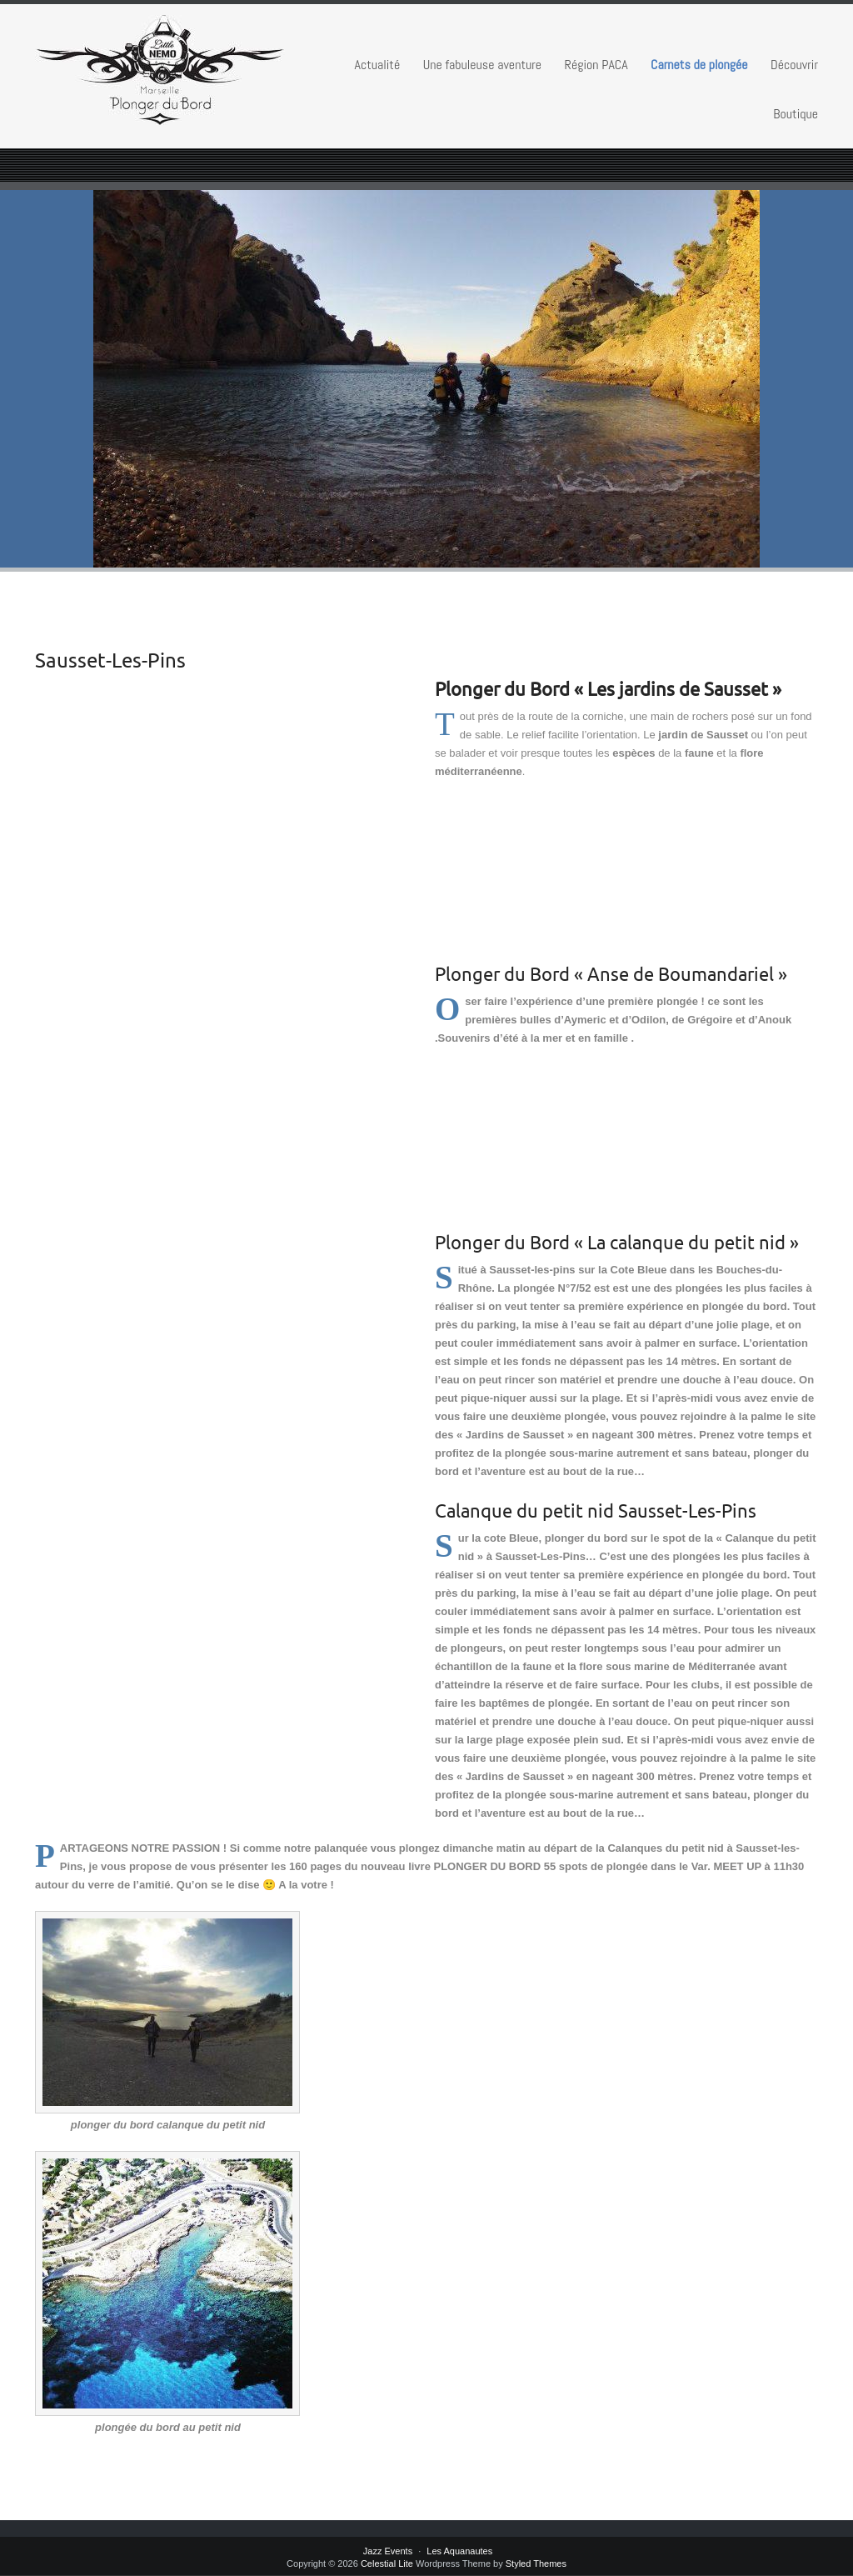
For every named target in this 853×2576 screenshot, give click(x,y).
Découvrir (794, 64)
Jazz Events (387, 2551)
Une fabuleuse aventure (482, 64)
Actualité (378, 64)
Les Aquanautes (459, 2551)
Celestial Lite (387, 2563)
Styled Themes (536, 2563)
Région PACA (596, 64)
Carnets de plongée (699, 64)
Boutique (795, 114)
